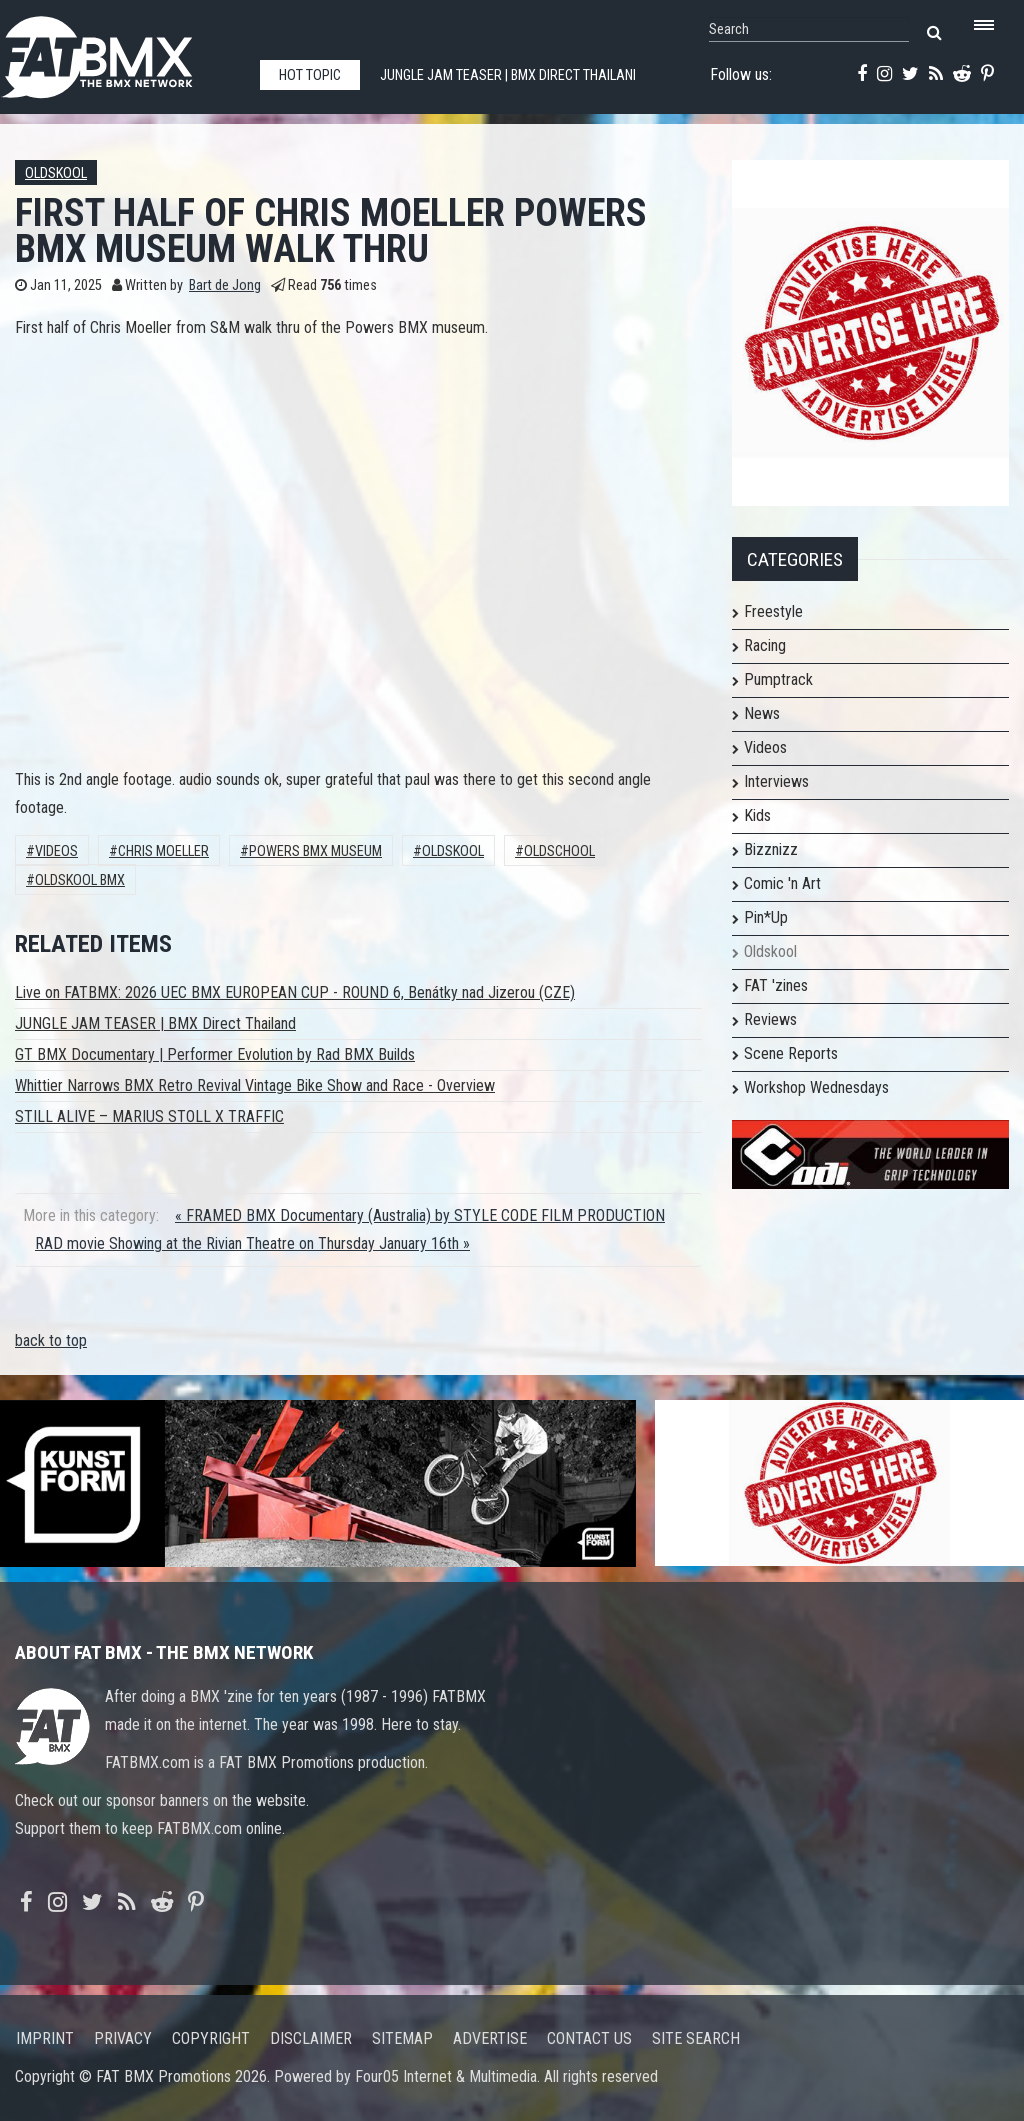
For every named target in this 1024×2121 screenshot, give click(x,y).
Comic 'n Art (782, 883)
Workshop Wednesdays (816, 1087)
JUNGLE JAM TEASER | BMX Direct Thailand (155, 1023)
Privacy (123, 2038)
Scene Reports (791, 1053)
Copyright (211, 2038)
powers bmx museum (315, 851)
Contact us (589, 2038)
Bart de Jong (225, 285)
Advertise (490, 2038)
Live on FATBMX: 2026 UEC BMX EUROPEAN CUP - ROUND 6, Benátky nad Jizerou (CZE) (295, 992)
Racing (765, 645)
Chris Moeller (163, 851)
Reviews (770, 1019)
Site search (696, 2038)
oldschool (559, 851)
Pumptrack (778, 679)
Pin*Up (766, 917)
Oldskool (56, 173)
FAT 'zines (776, 985)
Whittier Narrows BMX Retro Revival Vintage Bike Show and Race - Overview (255, 1085)
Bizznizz (771, 849)
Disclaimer (311, 2038)
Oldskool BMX (80, 880)
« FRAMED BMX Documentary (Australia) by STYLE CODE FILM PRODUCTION (420, 1215)
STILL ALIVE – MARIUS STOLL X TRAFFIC (149, 1116)
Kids (757, 815)
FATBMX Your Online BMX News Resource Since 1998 (120, 51)
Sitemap (402, 2038)
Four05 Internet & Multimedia (446, 2076)
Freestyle (773, 611)
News (762, 713)
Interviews (776, 781)
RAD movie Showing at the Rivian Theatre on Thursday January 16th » (252, 1243)
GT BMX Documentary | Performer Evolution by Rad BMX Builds (215, 1054)
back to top (51, 1340)
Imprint (45, 2038)
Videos (56, 851)
